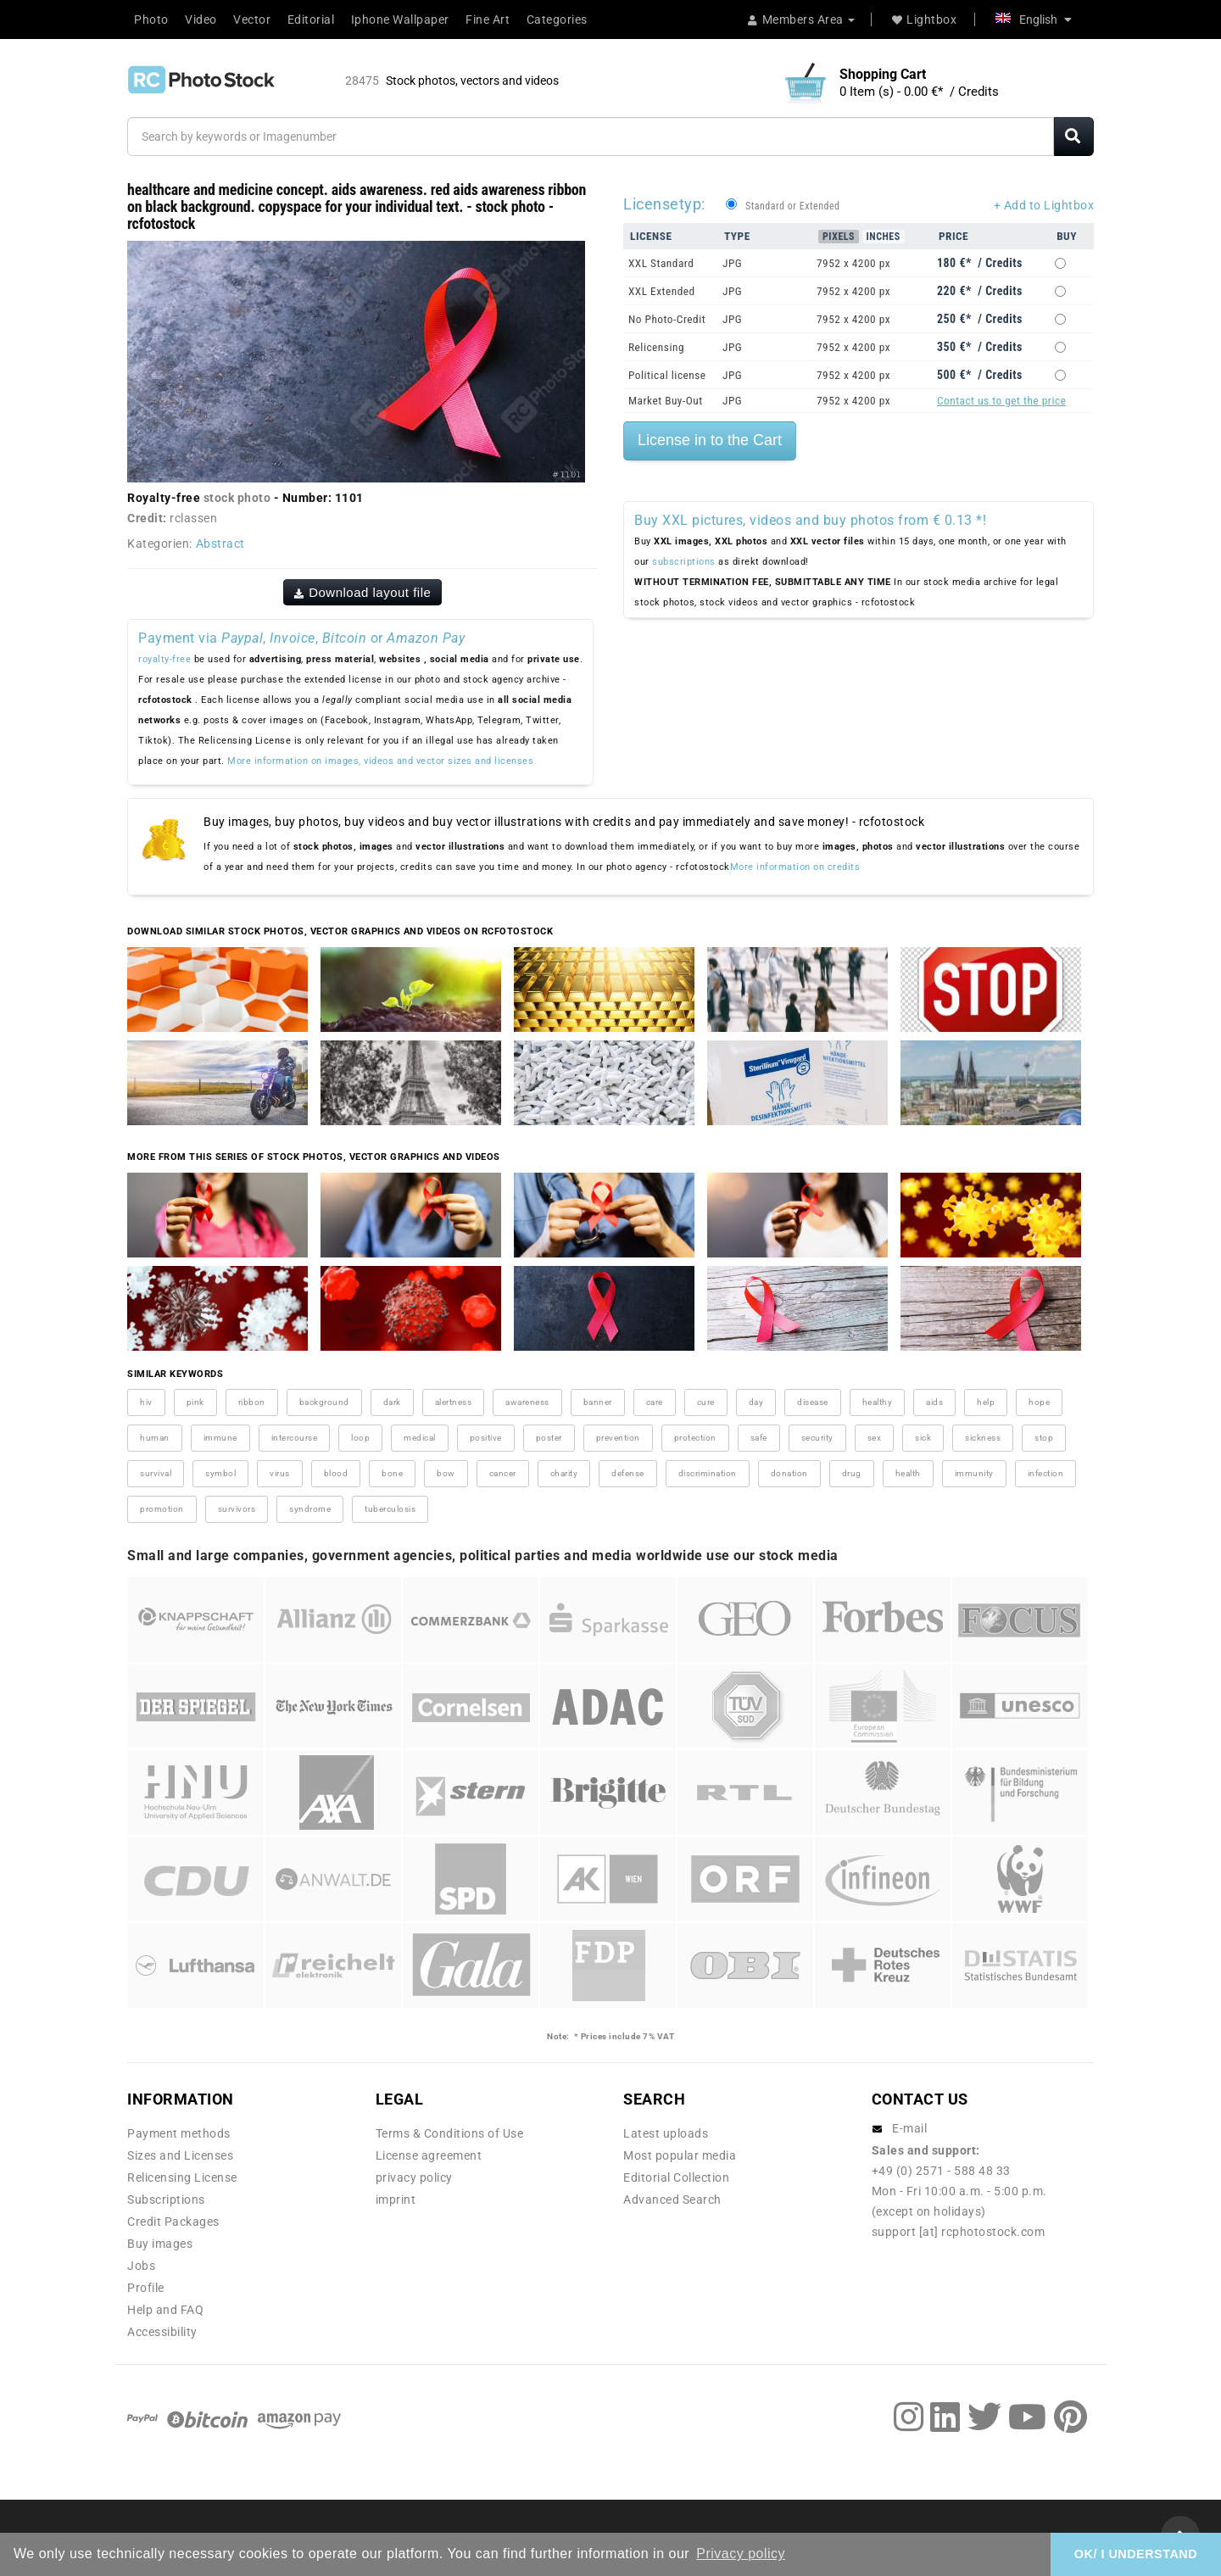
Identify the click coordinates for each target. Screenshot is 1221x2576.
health (908, 1473)
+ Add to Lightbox (1044, 205)
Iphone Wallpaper (400, 19)
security (817, 1437)
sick (923, 1437)
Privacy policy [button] (740, 2553)
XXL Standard (661, 263)
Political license (667, 375)
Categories (557, 19)
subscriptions (684, 561)
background (324, 1402)
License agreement (429, 2155)
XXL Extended (661, 291)
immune (220, 1437)
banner (597, 1402)
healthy (877, 1402)
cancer (502, 1473)
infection (1046, 1473)
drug (851, 1473)
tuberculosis (390, 1509)
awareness (527, 1402)
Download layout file (363, 592)
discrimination (707, 1473)
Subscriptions (166, 2199)
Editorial (311, 19)
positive (486, 1437)
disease (812, 1402)
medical (420, 1437)
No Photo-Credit (666, 319)
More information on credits (795, 867)
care (654, 1402)
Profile (145, 2287)
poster (549, 1437)
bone (392, 1473)
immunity (974, 1473)
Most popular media (679, 2155)
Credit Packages (173, 2221)
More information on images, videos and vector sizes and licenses (380, 761)
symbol (220, 1473)
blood (336, 1473)
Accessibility (162, 2332)
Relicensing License (182, 2177)
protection (695, 1437)
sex (874, 1437)
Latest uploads (665, 2133)
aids (934, 1402)
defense (627, 1473)
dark (392, 1402)
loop (360, 1437)
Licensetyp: (664, 204)
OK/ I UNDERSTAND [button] (1135, 2554)
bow (446, 1473)
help (986, 1402)
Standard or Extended (792, 206)
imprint (396, 2199)
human (155, 1437)
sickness (983, 1437)
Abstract (220, 543)
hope (1039, 1402)
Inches (883, 237)
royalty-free (164, 659)
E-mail (909, 2128)
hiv (146, 1402)
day (756, 1402)
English (1033, 19)
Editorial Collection (676, 2177)
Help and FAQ (165, 2310)
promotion (162, 1509)
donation (789, 1473)
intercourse (294, 1437)
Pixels (838, 237)
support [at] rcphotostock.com (958, 2232)
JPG (732, 263)
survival (155, 1473)
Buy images (159, 2243)
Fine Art (488, 19)
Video (201, 19)
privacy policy (414, 2177)
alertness (453, 1402)
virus (280, 1473)
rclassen (193, 518)
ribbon (251, 1402)
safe (758, 1437)
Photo (151, 19)
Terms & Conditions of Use (450, 2133)
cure (706, 1402)
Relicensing (656, 347)
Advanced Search (672, 2199)
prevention (618, 1437)
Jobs (141, 2265)
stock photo (237, 498)
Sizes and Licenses (180, 2155)
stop (1043, 1437)
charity (564, 1473)
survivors (237, 1509)
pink (195, 1402)
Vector (251, 19)
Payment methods (179, 2133)
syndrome (310, 1509)
